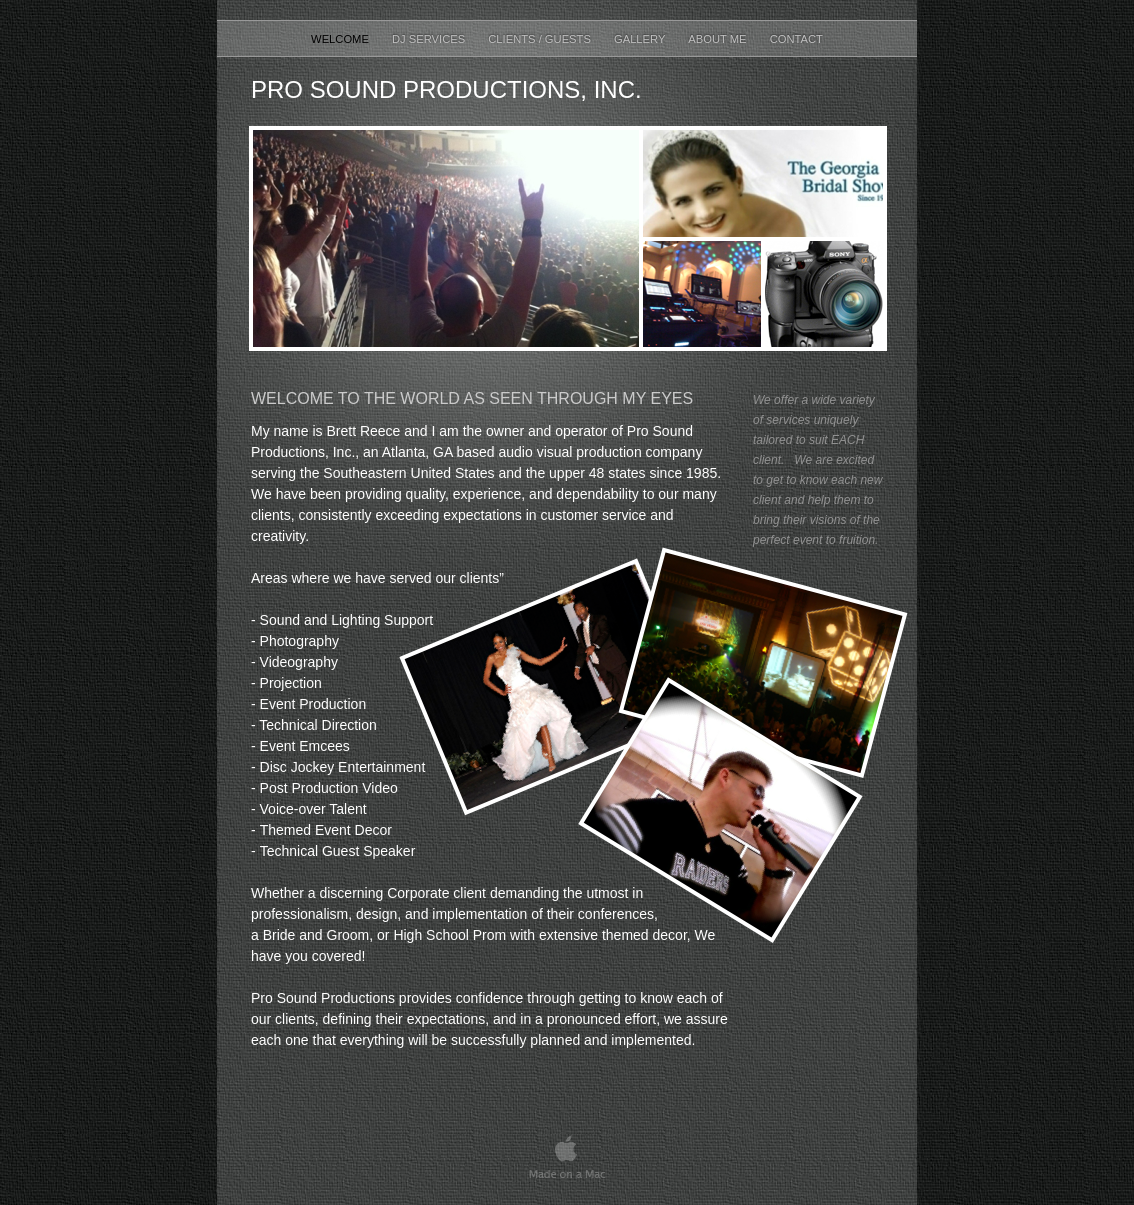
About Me (718, 39)
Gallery (641, 39)
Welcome (341, 39)
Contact (796, 39)
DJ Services (430, 39)
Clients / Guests (541, 39)
